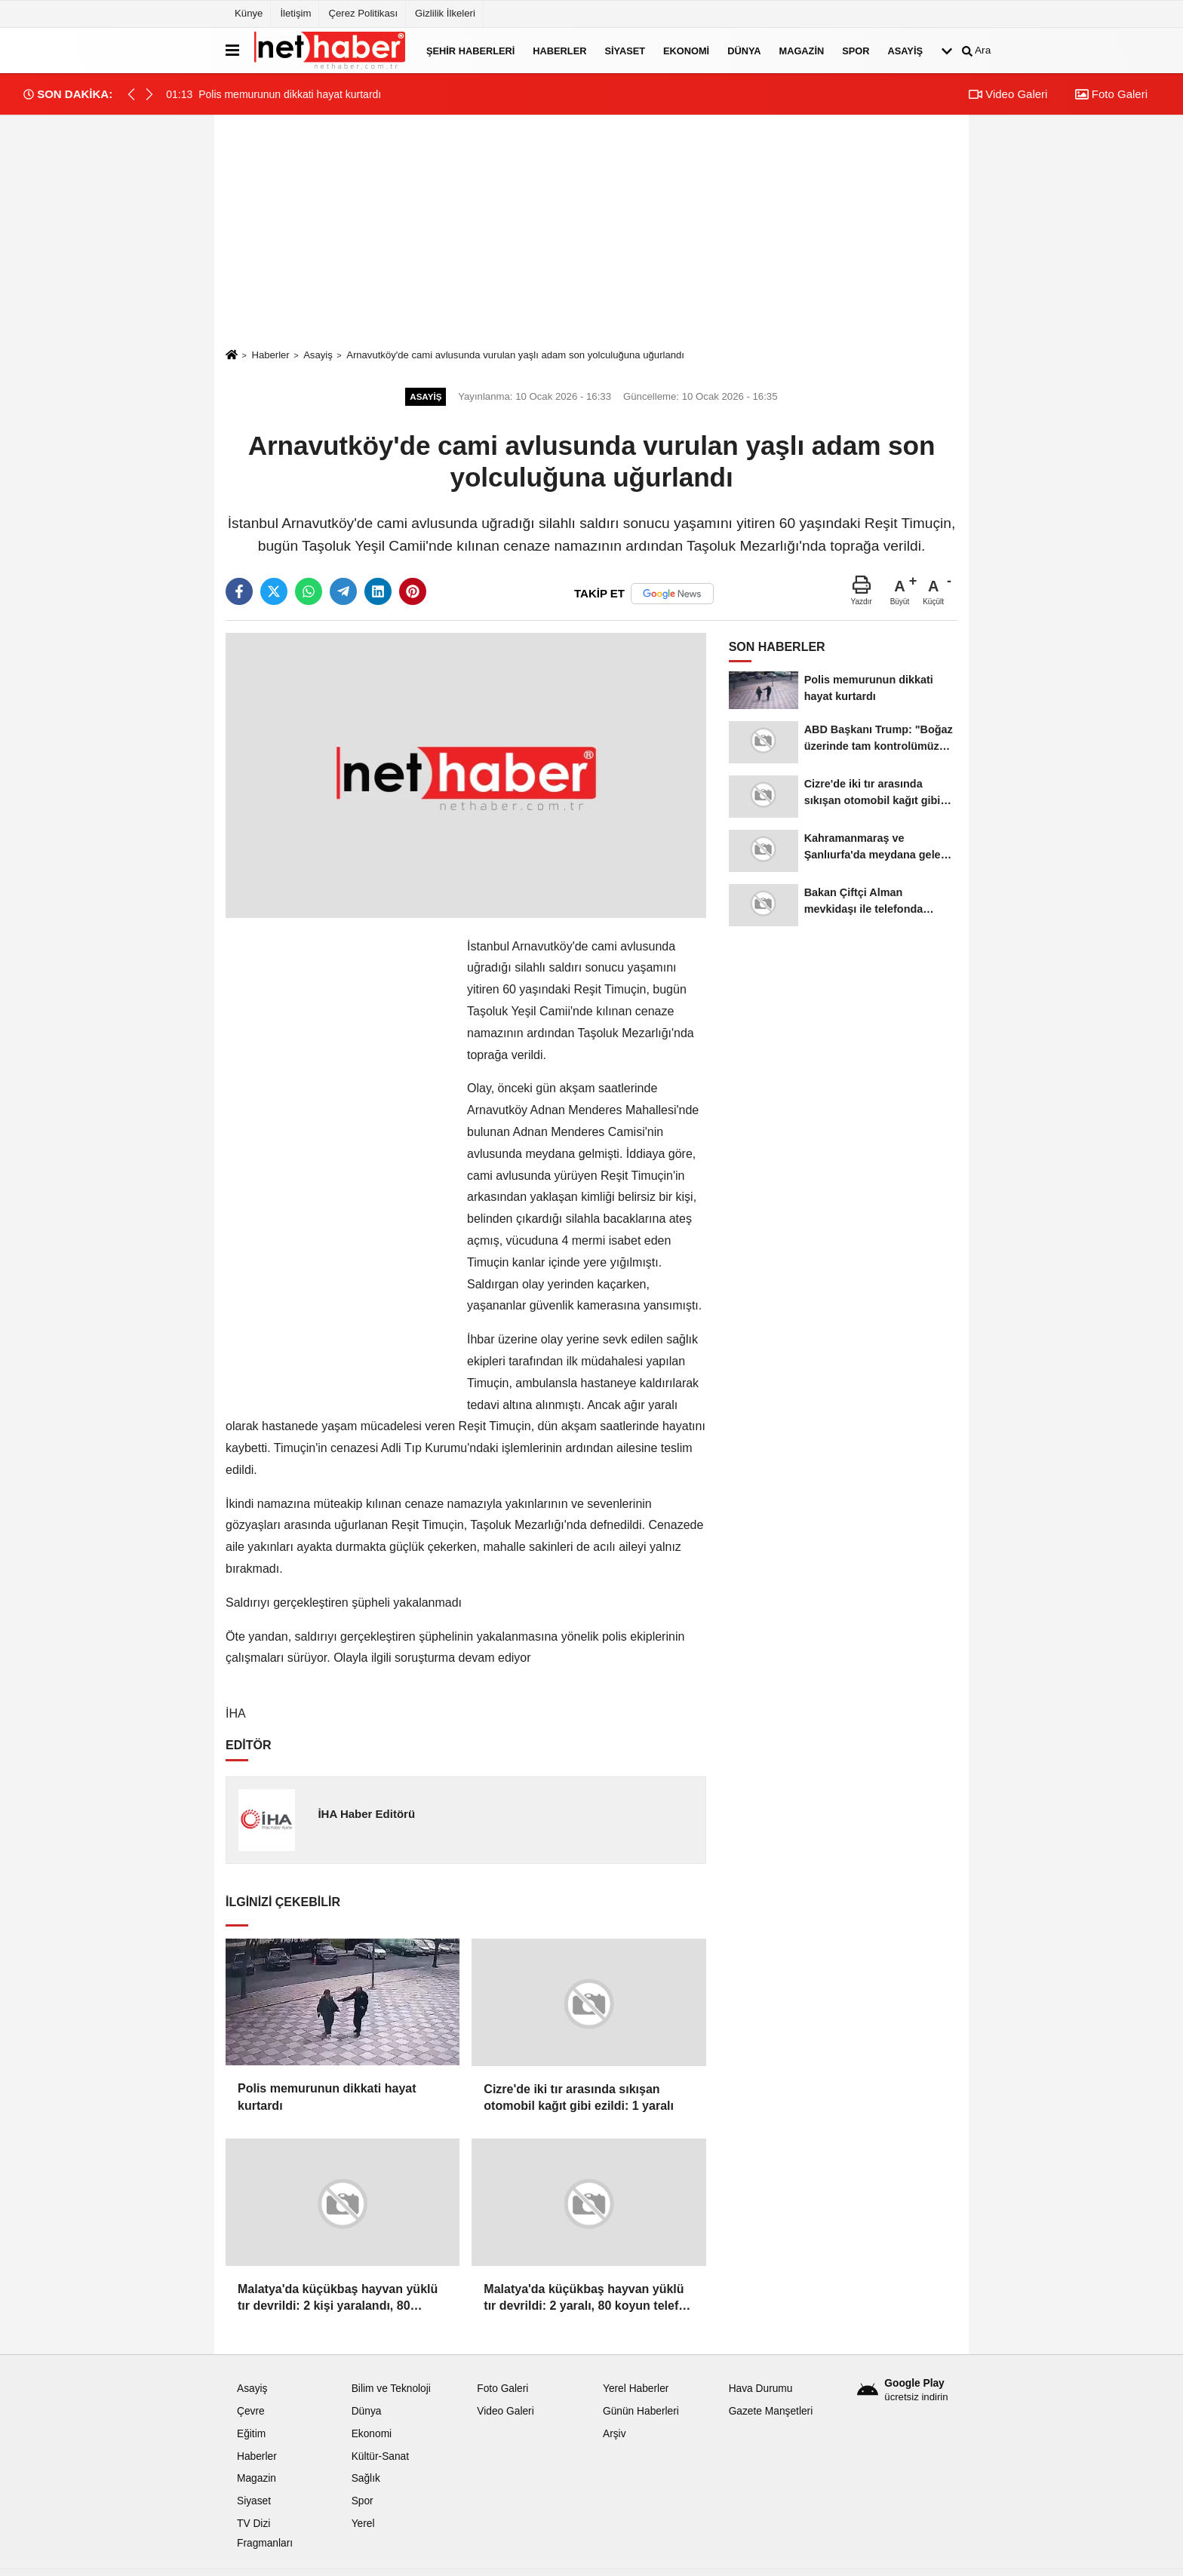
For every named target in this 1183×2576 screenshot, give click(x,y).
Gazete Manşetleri (771, 2411)
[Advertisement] (591, 230)
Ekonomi (686, 50)
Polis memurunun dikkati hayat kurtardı (327, 2096)
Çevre (251, 2411)
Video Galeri (1008, 94)
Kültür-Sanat (380, 2456)
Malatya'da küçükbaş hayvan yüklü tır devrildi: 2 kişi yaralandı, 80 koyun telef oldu (338, 2299)
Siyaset (624, 50)
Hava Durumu (761, 2388)
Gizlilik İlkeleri (445, 13)
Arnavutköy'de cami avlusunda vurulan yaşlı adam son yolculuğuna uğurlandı (515, 355)
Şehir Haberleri (470, 50)
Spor (855, 50)
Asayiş (905, 50)
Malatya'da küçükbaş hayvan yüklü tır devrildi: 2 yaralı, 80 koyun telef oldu (584, 2299)
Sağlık (366, 2478)
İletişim (295, 13)
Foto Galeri (1111, 94)
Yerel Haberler (635, 2388)
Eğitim (251, 2433)
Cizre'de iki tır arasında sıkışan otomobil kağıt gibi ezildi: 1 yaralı (579, 2097)
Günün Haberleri (641, 2411)
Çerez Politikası (363, 13)
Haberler (559, 50)
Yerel (363, 2523)
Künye (249, 13)
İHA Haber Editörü (366, 1813)
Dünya (743, 50)
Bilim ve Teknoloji (391, 2388)
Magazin (802, 50)
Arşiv (614, 2433)
